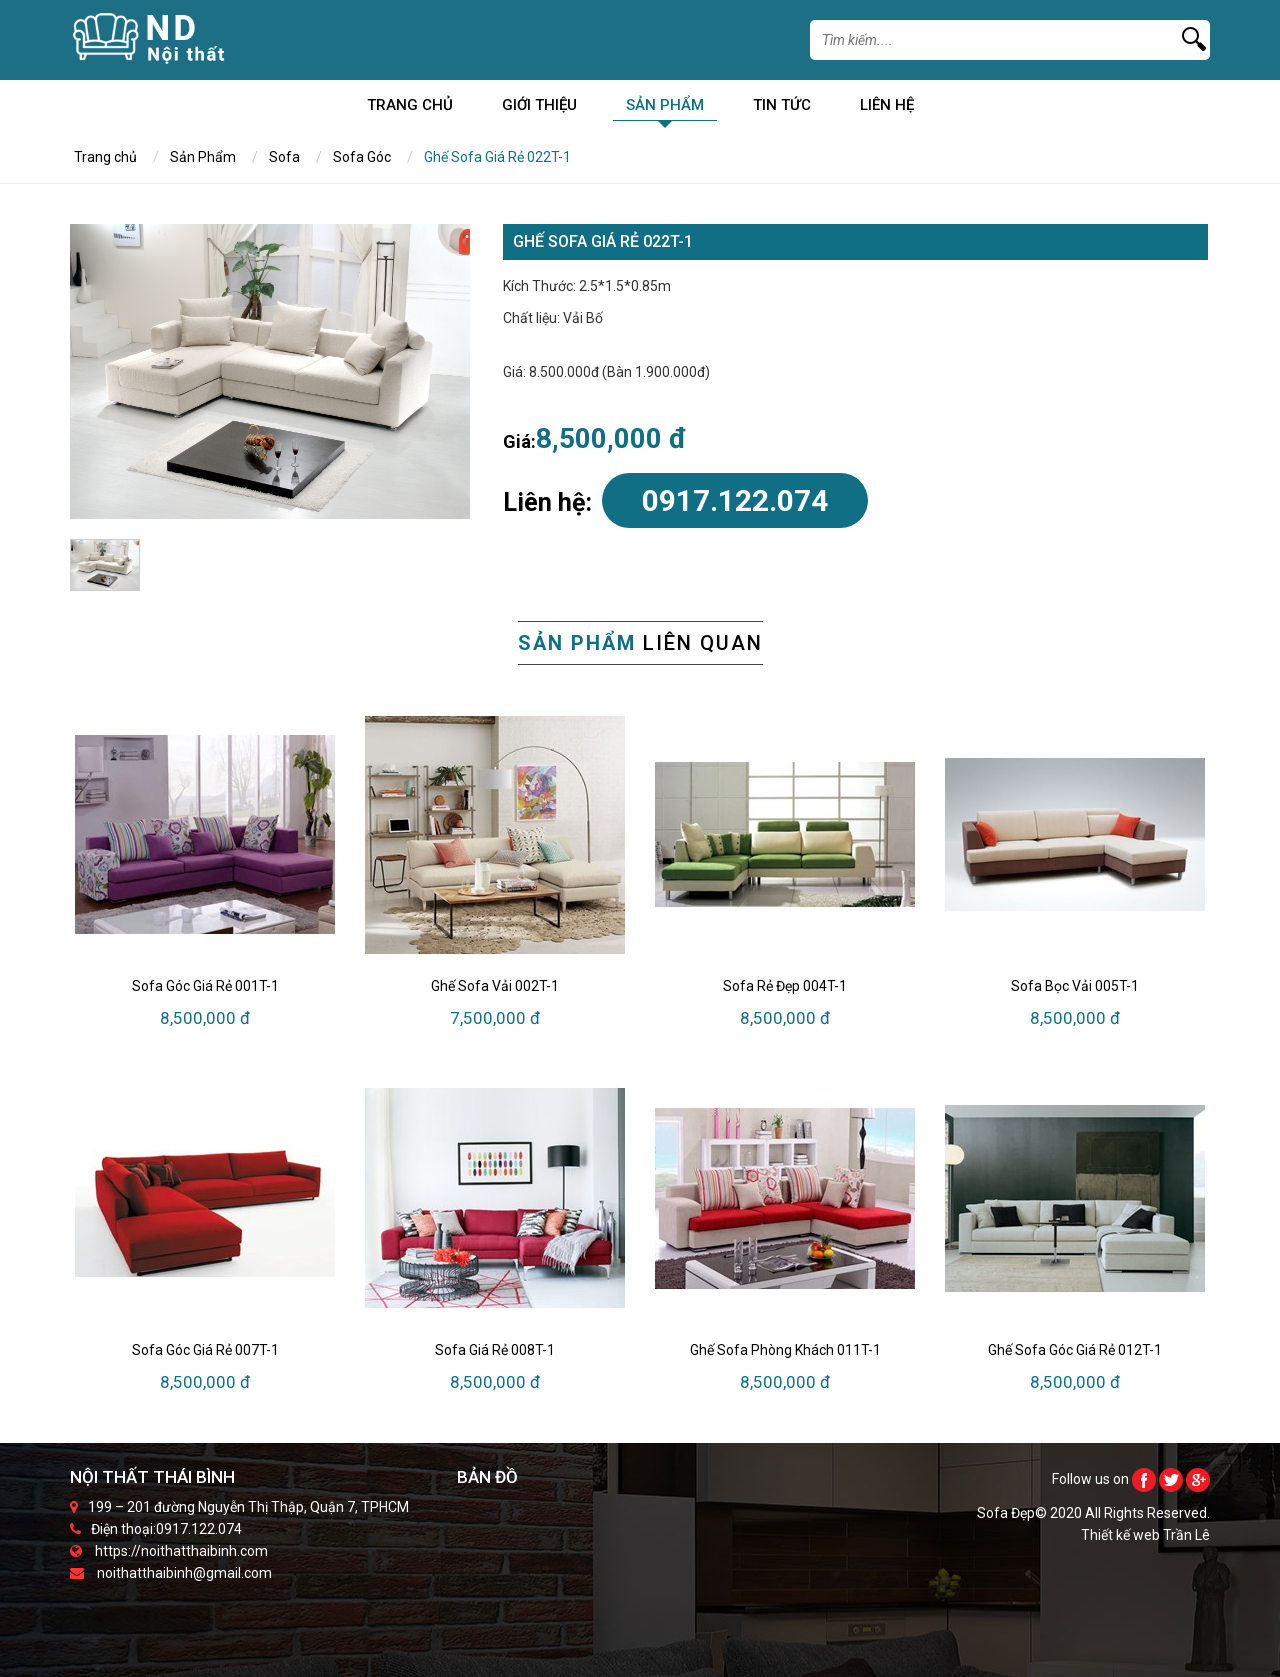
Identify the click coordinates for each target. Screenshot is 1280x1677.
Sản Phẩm (665, 108)
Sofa (284, 157)
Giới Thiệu (539, 108)
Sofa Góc (362, 157)
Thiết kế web (1122, 1535)
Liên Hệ (887, 108)
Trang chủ (410, 108)
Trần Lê (1186, 1535)
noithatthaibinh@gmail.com (184, 1573)
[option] (270, 371)
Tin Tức (782, 108)
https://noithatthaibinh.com (181, 1551)
